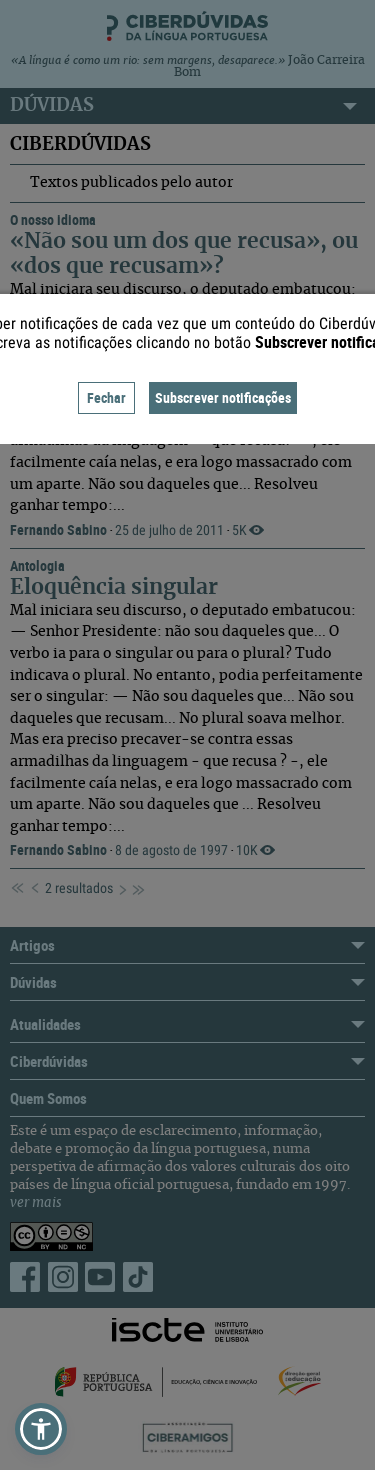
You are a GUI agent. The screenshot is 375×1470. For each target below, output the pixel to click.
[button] (41, 1429)
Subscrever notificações (223, 397)
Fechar (106, 397)
